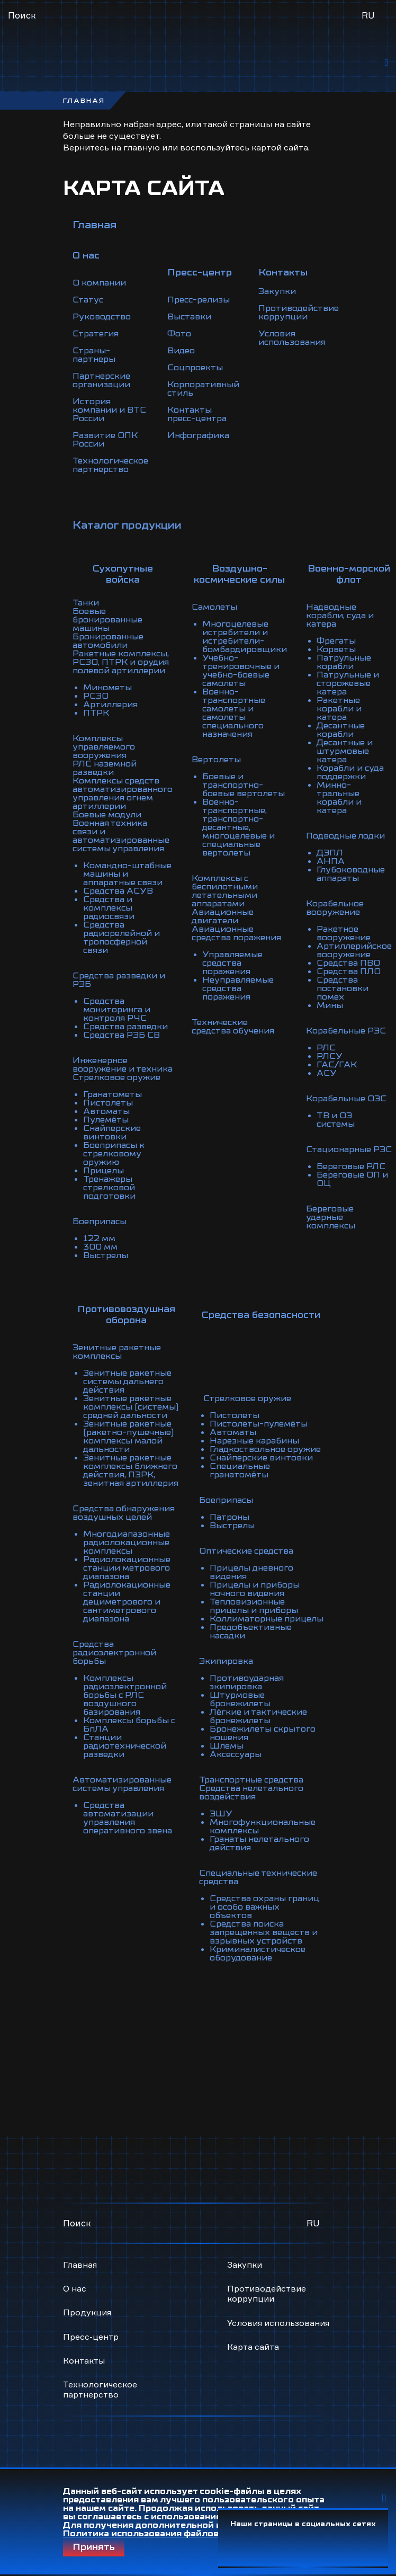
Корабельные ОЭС (346, 1098)
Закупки (277, 291)
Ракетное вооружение (344, 933)
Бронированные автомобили (108, 641)
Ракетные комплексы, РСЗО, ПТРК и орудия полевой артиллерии (121, 662)
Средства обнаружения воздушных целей (124, 1513)
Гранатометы (112, 1094)
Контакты (84, 2360)
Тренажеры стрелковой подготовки (109, 1187)
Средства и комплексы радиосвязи (108, 908)
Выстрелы (105, 1255)
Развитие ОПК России (105, 440)
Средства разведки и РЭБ (119, 980)
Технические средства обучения (233, 1027)
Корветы (336, 649)
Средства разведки (125, 1026)
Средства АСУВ (118, 891)
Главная (94, 225)
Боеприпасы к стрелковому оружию (114, 1153)
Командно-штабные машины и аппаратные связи (127, 874)
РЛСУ (330, 1056)
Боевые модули (107, 814)
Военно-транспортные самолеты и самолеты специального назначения (233, 713)
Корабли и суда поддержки (350, 772)
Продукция (87, 2312)
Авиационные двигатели (223, 916)
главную (141, 147)
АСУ (327, 1073)
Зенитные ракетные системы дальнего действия (127, 1381)
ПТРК (96, 713)
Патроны (229, 1517)
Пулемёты (106, 1120)
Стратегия (96, 333)
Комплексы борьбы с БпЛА (129, 1725)
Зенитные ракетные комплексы (117, 1352)
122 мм (99, 1238)
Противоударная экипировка (247, 1682)
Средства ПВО (348, 963)
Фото (179, 333)
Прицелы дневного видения (251, 1572)
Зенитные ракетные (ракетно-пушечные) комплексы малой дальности (128, 1436)
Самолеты (214, 607)
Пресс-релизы (198, 300)
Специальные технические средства (258, 1877)
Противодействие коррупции (298, 313)
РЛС (326, 1048)
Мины (330, 1005)
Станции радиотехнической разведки (124, 1746)
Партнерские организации (101, 380)
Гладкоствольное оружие (265, 1449)
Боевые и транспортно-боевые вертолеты (243, 785)
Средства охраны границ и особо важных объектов (264, 1907)
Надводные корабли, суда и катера (340, 615)
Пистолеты (108, 1103)
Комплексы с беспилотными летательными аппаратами (225, 890)
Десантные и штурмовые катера (345, 751)
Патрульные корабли (344, 662)
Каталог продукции (127, 525)
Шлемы (227, 1746)
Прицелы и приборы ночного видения (255, 1589)
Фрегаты (336, 641)
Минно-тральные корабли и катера (339, 797)
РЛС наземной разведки (105, 768)
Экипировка (226, 1661)
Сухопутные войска (123, 574)
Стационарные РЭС (349, 1149)
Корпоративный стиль (203, 389)
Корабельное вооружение (335, 908)
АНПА (331, 861)
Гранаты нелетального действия (259, 1843)
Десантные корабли (341, 730)
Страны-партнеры (94, 355)
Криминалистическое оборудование (257, 1954)
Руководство (102, 317)
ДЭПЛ (330, 853)
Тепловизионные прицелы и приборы (254, 1606)
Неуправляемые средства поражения (238, 988)
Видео (181, 350)
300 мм (100, 1247)
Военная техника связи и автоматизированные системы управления (121, 835)
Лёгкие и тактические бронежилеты (258, 1716)
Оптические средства (246, 1551)
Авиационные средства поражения (236, 933)
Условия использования (292, 338)
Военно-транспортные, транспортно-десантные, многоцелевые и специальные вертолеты (238, 827)
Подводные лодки (345, 836)
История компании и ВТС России (109, 410)
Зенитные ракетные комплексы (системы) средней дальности (130, 1407)
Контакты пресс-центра (197, 414)
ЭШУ (221, 1814)
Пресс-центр (91, 2336)
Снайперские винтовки (112, 1133)
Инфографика (198, 435)
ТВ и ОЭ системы (336, 1120)
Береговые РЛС (351, 1166)
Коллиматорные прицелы (266, 1619)
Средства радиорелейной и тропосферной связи (121, 937)
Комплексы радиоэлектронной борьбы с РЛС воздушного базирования (125, 1695)
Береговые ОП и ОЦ (352, 1179)
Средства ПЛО (349, 971)
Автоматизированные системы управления (122, 1784)
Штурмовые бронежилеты (240, 1699)
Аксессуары (236, 1754)
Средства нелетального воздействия (251, 1793)
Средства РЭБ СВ (121, 1035)
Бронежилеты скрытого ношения (263, 1733)
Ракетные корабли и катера (339, 709)
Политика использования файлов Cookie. (158, 2533)
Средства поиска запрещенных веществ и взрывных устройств (264, 1932)
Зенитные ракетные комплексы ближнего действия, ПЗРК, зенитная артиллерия (130, 1470)
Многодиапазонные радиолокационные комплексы (126, 1542)
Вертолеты (216, 759)
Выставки (189, 317)
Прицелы (103, 1170)
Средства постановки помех (342, 988)
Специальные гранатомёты (240, 1470)
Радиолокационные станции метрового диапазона (126, 1568)
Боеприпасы (100, 1221)
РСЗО (96, 696)
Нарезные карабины (254, 1441)
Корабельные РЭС (346, 1031)
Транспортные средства (251, 1780)
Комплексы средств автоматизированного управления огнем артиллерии (123, 793)
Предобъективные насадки (251, 1632)
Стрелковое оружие (116, 1077)
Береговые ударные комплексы (330, 1217)
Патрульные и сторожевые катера (348, 683)
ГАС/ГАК (337, 1064)
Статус (88, 300)
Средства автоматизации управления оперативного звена (127, 1817)
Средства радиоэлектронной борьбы (114, 1652)
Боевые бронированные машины (107, 620)
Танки (86, 603)
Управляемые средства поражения (232, 963)
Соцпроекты (195, 367)
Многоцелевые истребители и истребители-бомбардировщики (244, 636)
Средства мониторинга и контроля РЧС (116, 1009)
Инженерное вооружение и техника (123, 1065)
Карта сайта (253, 2346)
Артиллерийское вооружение (354, 950)
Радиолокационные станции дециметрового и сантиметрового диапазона (126, 1602)
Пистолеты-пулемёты (259, 1424)
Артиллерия (110, 704)
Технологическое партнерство (110, 465)
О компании (99, 283)
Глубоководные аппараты (351, 874)
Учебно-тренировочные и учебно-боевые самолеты (241, 670)
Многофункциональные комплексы (263, 1826)
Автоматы (106, 1111)
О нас (74, 2288)
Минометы (107, 687)
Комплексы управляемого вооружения (104, 747)
